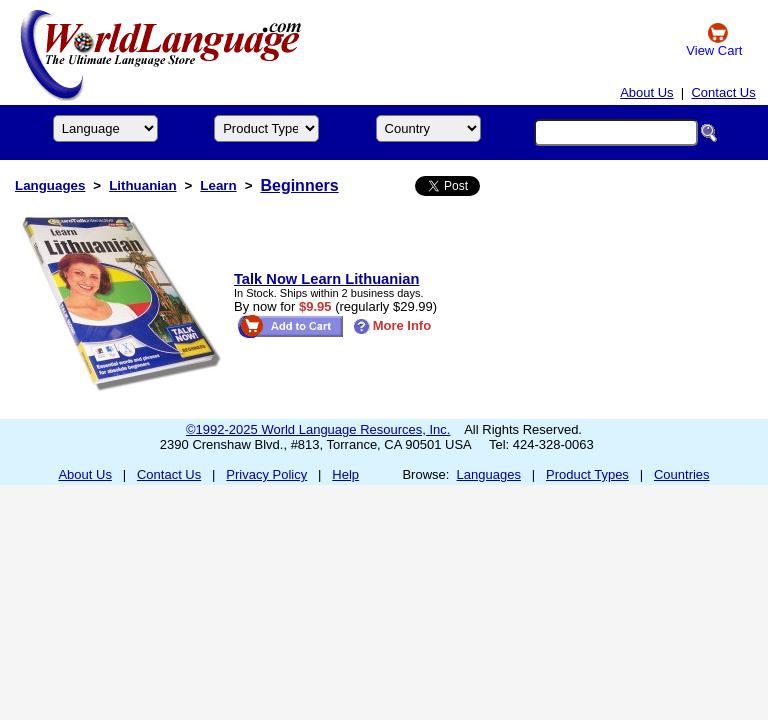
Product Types (587, 474)
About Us (646, 92)
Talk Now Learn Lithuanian (326, 279)
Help (345, 474)
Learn (218, 185)
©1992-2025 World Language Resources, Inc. (318, 429)
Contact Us (723, 92)
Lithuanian (142, 185)
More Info (392, 325)
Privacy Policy (266, 474)
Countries (682, 474)
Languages (50, 185)
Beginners (299, 185)
